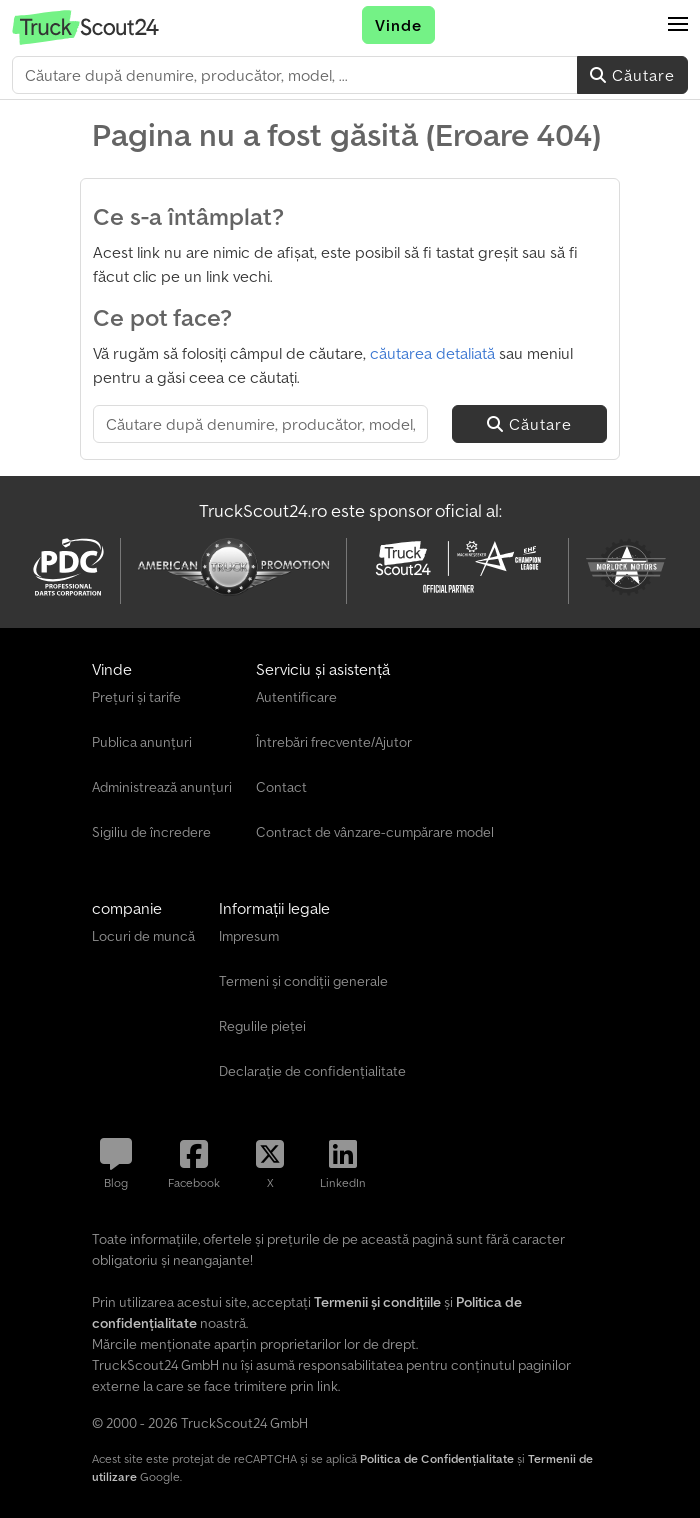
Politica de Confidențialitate (437, 1458)
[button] (678, 25)
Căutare (632, 75)
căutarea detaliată (432, 353)
